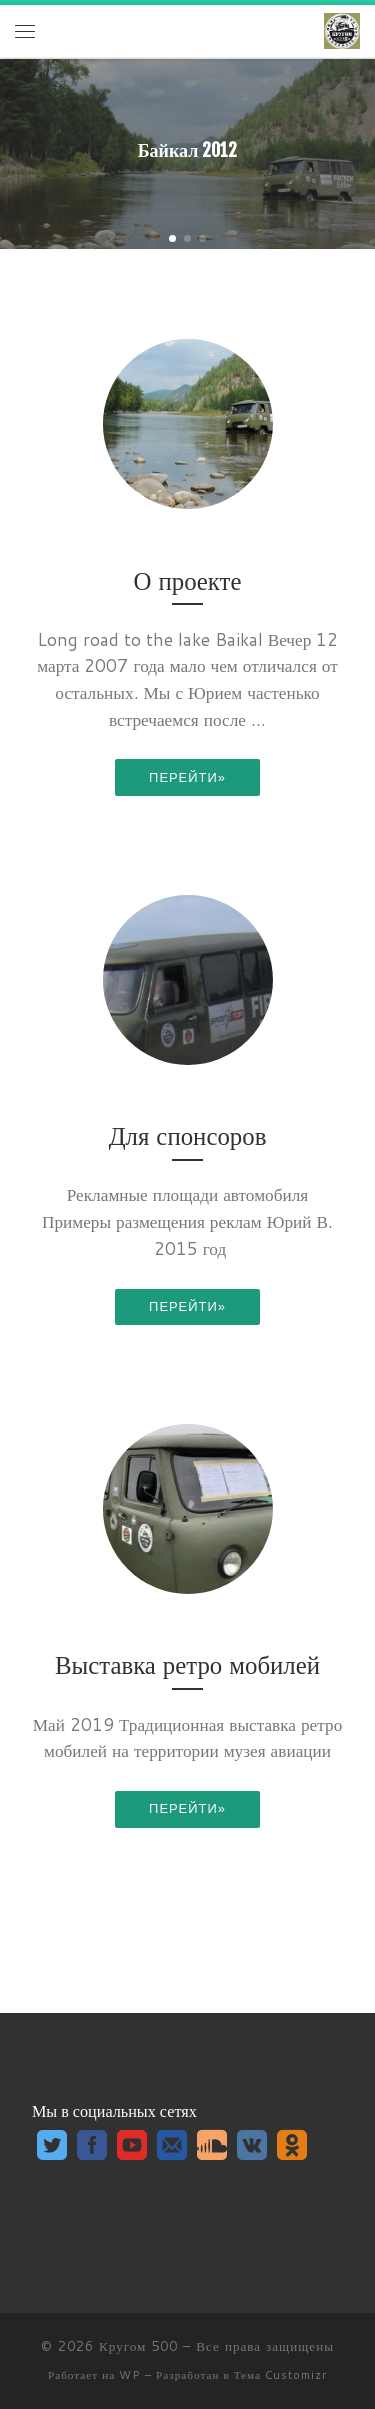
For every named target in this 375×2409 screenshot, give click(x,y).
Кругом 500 (138, 2346)
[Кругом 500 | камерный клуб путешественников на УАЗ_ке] (342, 30)
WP (130, 2375)
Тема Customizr (280, 2375)
